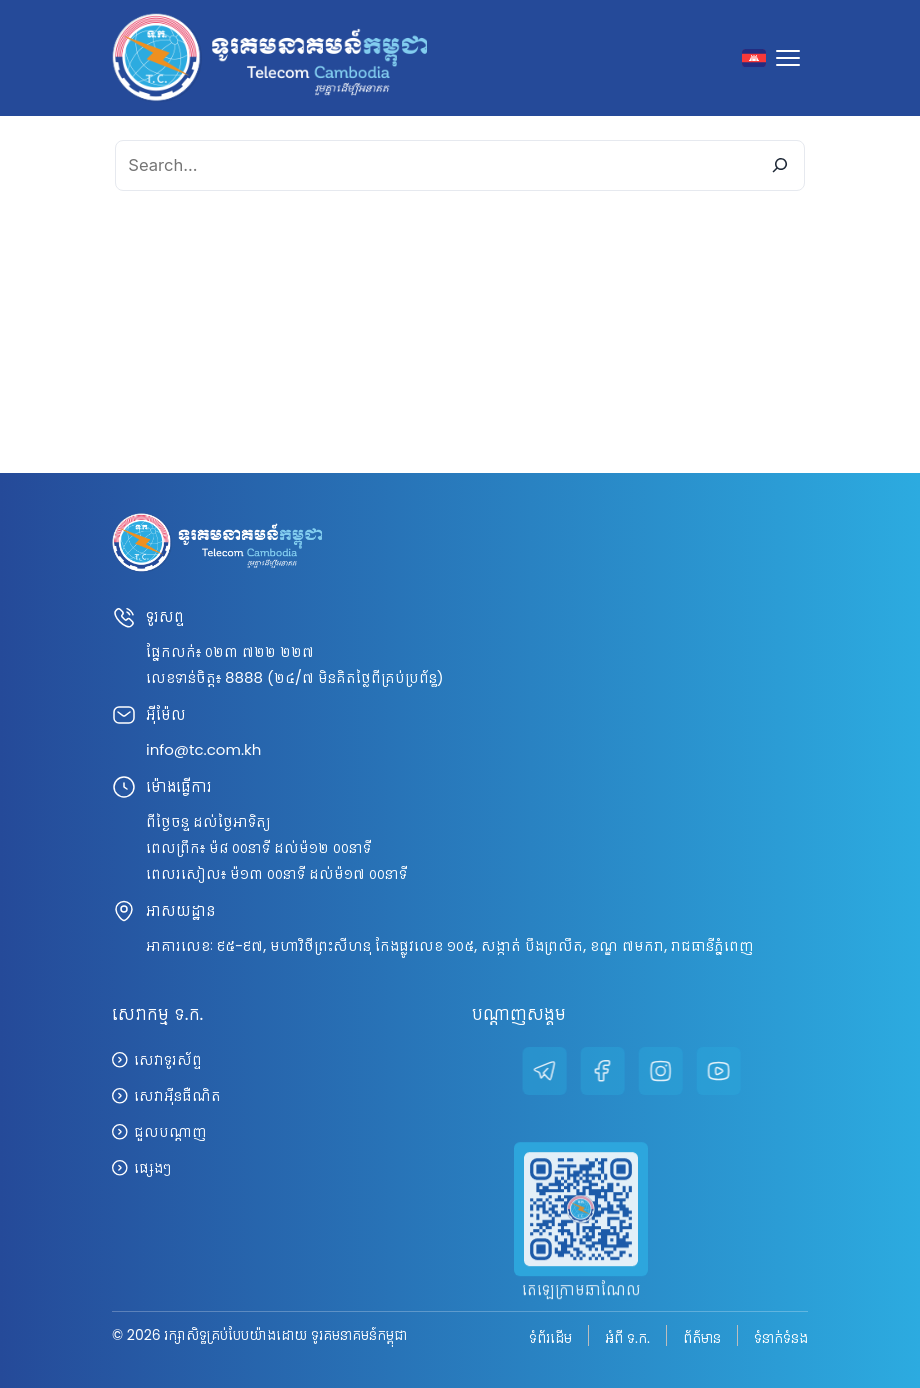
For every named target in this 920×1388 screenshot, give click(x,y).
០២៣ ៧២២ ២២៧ (259, 651)
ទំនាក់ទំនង (781, 1337)
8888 (244, 677)
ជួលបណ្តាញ (170, 1131)
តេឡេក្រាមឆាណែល (581, 1317)
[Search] (779, 165)
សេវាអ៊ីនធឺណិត (177, 1095)
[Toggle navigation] (792, 58)
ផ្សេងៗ (152, 1167)
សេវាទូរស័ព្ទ (168, 1059)
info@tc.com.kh (203, 749)
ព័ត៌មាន (702, 1337)
